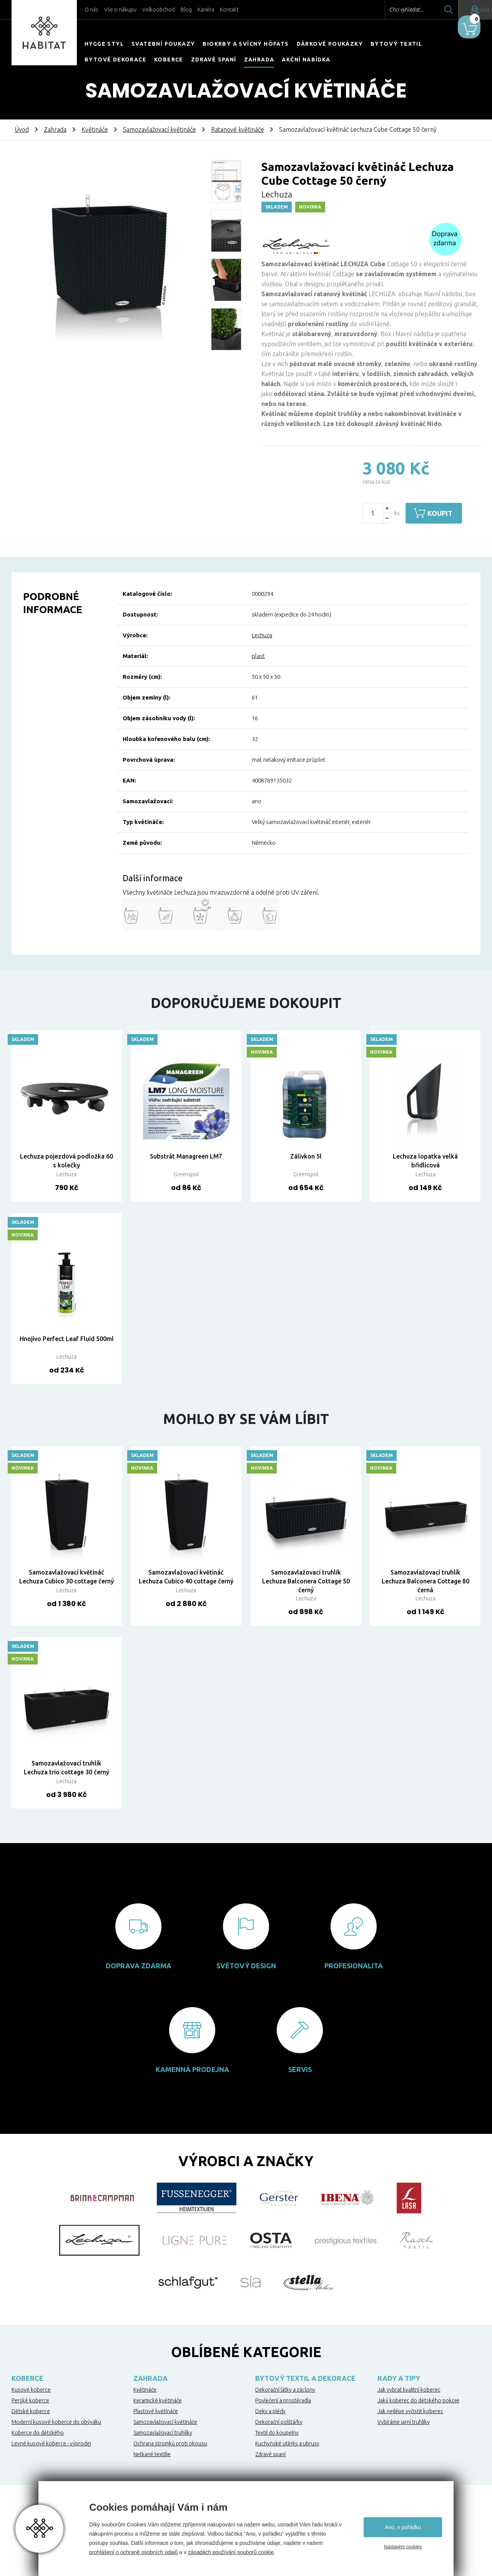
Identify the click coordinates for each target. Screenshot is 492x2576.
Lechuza (262, 635)
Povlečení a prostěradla (283, 2400)
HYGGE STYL (104, 44)
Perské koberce (30, 2400)
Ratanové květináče (237, 129)
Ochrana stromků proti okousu (170, 2443)
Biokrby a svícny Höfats (246, 44)
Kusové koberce (31, 2390)
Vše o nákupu (120, 10)
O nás (91, 10)
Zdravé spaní (213, 59)
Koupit (444, 513)
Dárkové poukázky (330, 44)
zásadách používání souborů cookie (231, 2552)
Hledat (426, 9)
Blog (186, 10)
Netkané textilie (152, 2454)
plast (258, 656)
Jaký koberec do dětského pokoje (418, 2400)
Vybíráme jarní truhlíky (403, 2422)
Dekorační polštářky (279, 2422)
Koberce (168, 59)
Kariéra (206, 10)
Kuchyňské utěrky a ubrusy (287, 2443)
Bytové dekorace (115, 59)
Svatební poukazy (163, 44)
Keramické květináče (157, 2400)
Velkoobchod (158, 10)
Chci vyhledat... (384, 10)
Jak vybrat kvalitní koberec (408, 2390)
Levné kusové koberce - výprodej (51, 2443)
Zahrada (259, 59)
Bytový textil (396, 44)
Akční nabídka (306, 59)
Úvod (22, 129)
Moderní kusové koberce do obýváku (56, 2422)
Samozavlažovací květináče (159, 129)
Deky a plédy (270, 2411)
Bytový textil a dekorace (305, 2378)
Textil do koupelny (277, 2433)
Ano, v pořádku (403, 2527)
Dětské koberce (31, 2411)
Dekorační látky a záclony (285, 2390)
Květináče (94, 129)
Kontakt (229, 10)
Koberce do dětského (38, 2433)
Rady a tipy (398, 2378)
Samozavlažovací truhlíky (162, 2433)
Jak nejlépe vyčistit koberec (410, 2411)
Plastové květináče (155, 2411)
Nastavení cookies (403, 2546)
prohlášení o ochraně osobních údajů (133, 2552)
